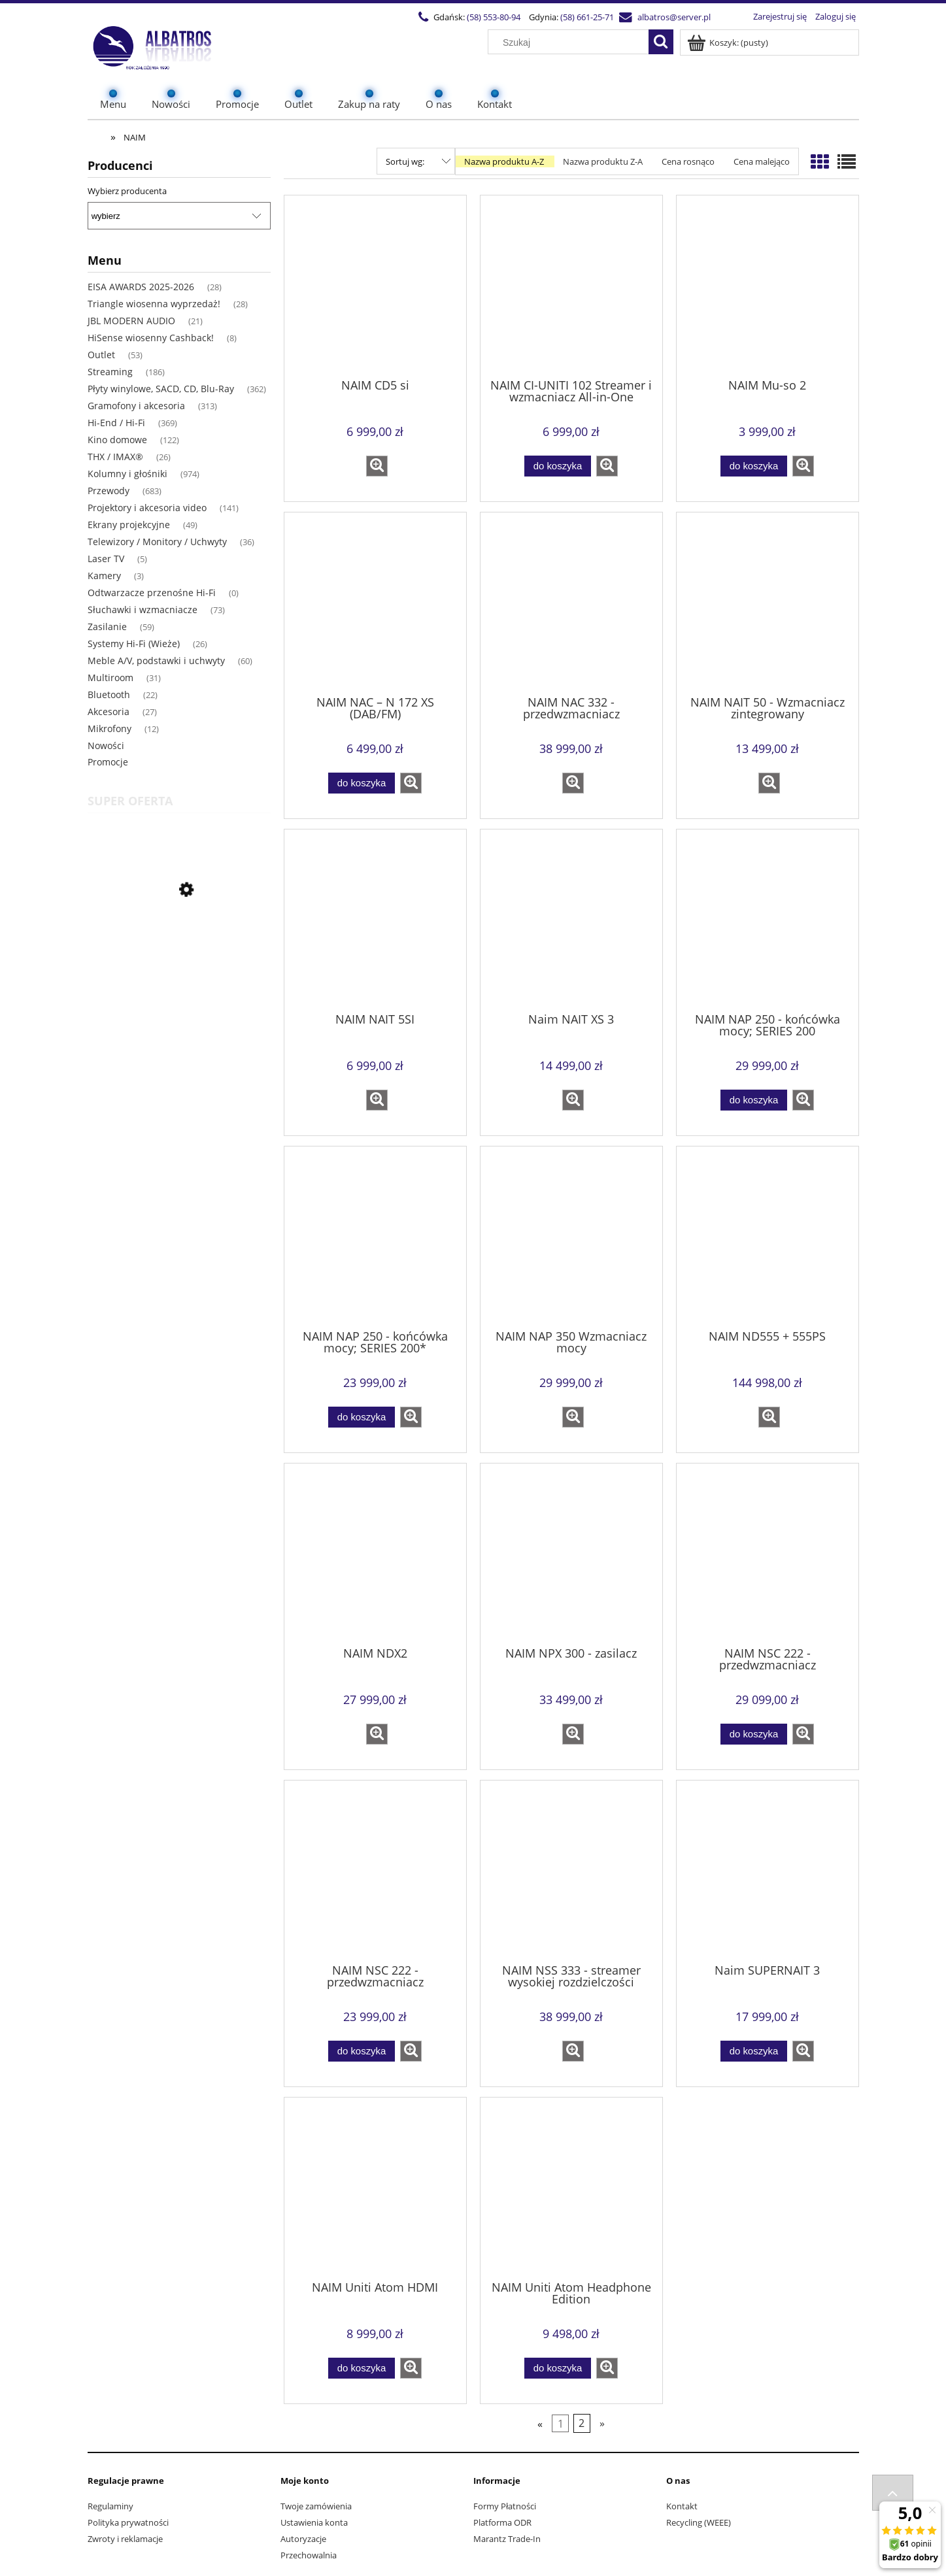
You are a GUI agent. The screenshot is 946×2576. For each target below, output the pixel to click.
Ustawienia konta (314, 2522)
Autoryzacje (303, 2539)
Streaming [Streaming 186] (110, 371)
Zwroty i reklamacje (125, 2539)
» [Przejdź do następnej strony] (602, 2424)
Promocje (108, 762)
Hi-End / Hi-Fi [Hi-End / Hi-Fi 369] (116, 422)
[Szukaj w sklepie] (571, 42)
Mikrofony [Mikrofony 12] (109, 728)
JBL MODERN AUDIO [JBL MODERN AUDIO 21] (131, 320)
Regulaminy (110, 2506)
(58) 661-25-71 (587, 17)
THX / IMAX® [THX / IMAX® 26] (115, 456)
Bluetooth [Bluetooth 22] (109, 694)
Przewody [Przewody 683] (108, 490)
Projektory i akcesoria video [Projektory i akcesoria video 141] (147, 507)
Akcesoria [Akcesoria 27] (108, 711)
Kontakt (682, 2506)
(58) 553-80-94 (493, 17)
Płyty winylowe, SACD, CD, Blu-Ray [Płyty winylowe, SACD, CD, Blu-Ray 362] (161, 388)
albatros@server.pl (674, 17)
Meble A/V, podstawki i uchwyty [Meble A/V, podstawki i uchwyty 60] (156, 660)
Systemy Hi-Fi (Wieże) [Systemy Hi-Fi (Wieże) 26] (134, 643)
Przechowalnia (308, 2555)
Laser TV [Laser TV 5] (106, 558)
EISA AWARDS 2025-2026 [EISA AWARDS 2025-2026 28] (141, 286)
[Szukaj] (661, 41)
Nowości (106, 745)
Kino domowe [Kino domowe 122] (117, 439)
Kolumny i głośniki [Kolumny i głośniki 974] (127, 473)
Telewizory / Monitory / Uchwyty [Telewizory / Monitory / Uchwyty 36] (157, 541)
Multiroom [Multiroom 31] (110, 677)
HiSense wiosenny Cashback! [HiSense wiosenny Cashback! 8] (151, 337)
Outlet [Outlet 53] (101, 354)
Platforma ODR (502, 2522)
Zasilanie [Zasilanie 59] (107, 626)
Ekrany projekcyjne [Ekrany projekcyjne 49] (129, 524)
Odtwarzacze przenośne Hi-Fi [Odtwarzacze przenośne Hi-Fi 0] (152, 592)
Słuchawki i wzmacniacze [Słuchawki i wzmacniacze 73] (142, 609)
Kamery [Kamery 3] (104, 575)
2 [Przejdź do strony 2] (581, 2424)
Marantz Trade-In (507, 2539)
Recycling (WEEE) (698, 2522)
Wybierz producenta (127, 190)
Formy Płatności (504, 2506)
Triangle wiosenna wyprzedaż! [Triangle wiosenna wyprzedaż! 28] (154, 303)
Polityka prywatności (128, 2522)
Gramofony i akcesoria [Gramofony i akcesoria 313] (136, 405)
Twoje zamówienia (316, 2506)
